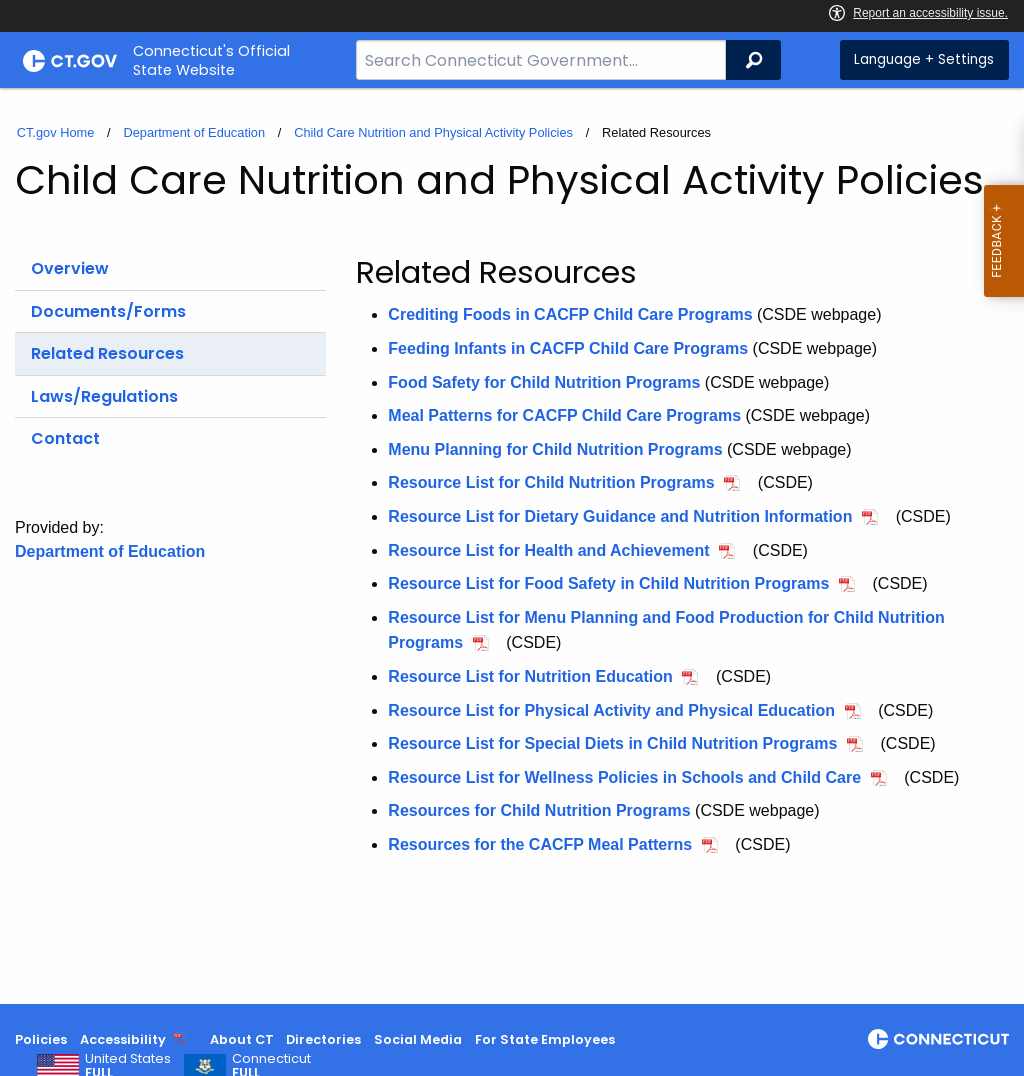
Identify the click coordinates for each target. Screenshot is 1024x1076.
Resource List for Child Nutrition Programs (551, 482)
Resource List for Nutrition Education (530, 676)
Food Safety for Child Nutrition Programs (544, 382)
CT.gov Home (56, 132)
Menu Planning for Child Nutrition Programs (555, 449)
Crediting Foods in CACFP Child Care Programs (570, 314)
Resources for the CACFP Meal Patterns (540, 844)
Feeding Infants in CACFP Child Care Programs (568, 348)
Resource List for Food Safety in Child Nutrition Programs (608, 583)
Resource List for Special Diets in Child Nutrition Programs (612, 743)
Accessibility (123, 1039)
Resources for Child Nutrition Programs (539, 810)
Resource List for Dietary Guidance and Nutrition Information (620, 516)
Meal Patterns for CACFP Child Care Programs (564, 415)
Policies (41, 1039)
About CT (242, 1039)
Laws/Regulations (104, 396)
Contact (65, 438)
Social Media (418, 1039)
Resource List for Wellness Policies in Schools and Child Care (624, 777)
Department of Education (194, 132)
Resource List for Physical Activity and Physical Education (611, 710)
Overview (70, 268)
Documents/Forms (108, 311)
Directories (323, 1039)
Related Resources (107, 353)
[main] (512, 546)
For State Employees (545, 1039)
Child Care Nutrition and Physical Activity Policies (433, 132)
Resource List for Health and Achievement (548, 550)
